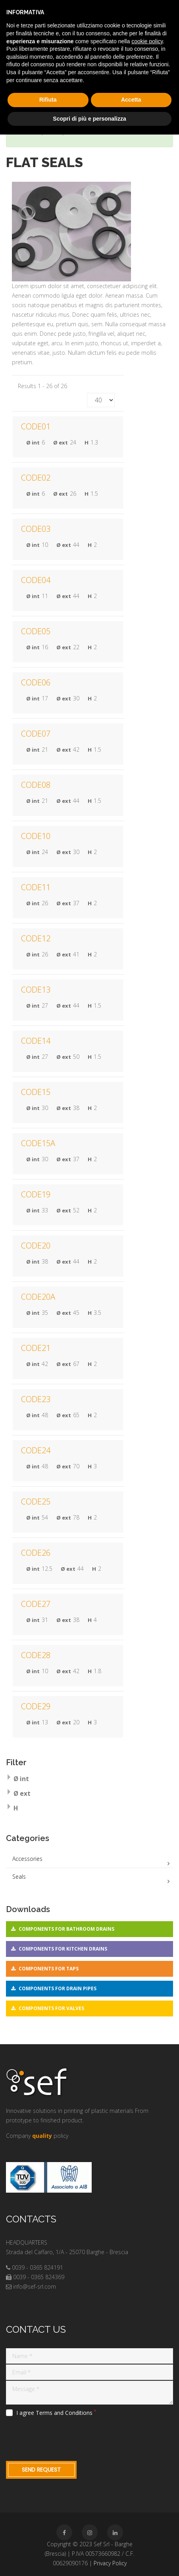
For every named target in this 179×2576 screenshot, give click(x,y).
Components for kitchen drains (63, 1948)
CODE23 (35, 1399)
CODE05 (35, 631)
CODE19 (35, 1194)
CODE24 (35, 1450)
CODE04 (35, 580)
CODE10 (35, 836)
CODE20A (38, 1296)
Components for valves (51, 2008)
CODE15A (38, 1143)
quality (42, 2135)
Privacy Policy (110, 2563)
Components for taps (49, 1968)
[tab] (89, 1779)
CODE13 (35, 989)
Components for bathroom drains (66, 1929)
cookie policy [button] (147, 41)
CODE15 (35, 1092)
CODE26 (35, 1552)
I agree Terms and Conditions (54, 2412)
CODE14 (35, 1040)
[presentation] (66, 2437)
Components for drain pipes (57, 1988)
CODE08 (35, 784)
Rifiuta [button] (48, 99)
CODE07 (35, 733)
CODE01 (35, 426)
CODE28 (35, 1655)
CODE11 (35, 887)
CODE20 (35, 1245)
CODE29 (35, 1706)
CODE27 (35, 1604)
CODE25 (35, 1501)
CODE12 (35, 938)
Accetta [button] (131, 99)
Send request (41, 2470)
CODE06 (35, 682)
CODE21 (35, 1348)
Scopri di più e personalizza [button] (89, 118)
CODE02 (35, 477)
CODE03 (35, 528)
